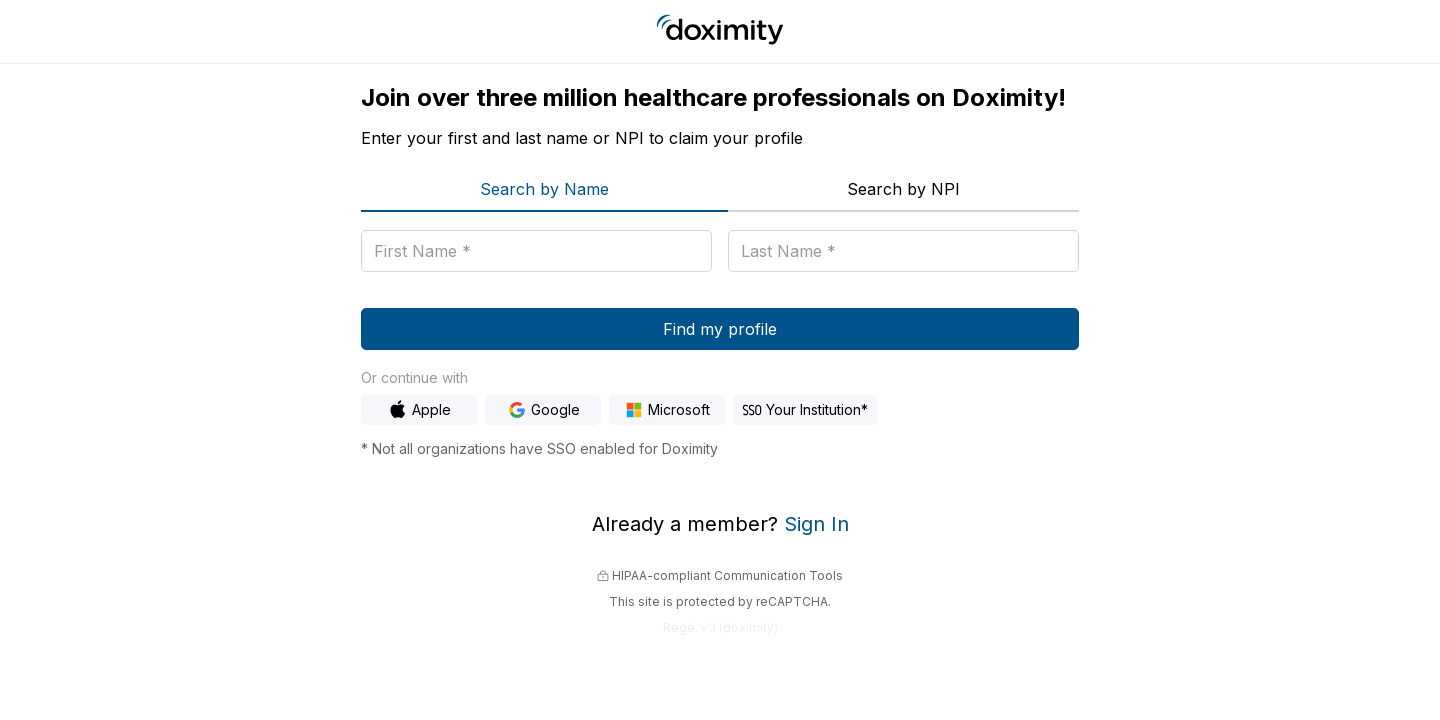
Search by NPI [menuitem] (903, 189)
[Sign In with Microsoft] (667, 410)
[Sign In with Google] (543, 410)
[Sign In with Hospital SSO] (805, 410)
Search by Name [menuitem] (544, 189)
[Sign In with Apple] (419, 410)
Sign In (816, 524)
